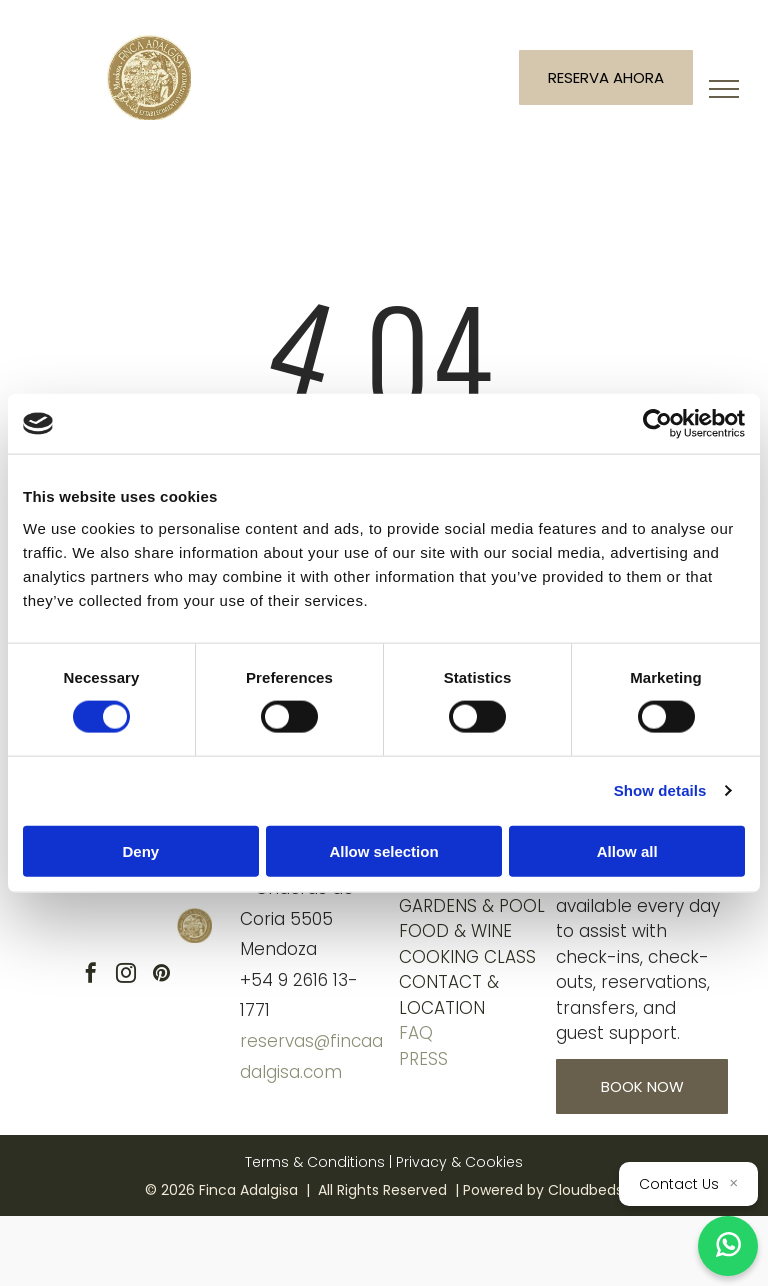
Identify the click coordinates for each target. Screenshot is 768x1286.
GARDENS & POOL (472, 906)
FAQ (416, 1033)
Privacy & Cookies (459, 1162)
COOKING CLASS (467, 957)
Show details (660, 790)
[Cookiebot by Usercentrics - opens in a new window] (657, 424)
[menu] (724, 89)
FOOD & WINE (455, 931)
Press (423, 1059)
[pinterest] (161, 975)
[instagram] (126, 975)
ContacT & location (449, 995)
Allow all (627, 850)
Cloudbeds (585, 1190)
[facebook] (91, 975)
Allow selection (383, 850)
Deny (140, 850)
